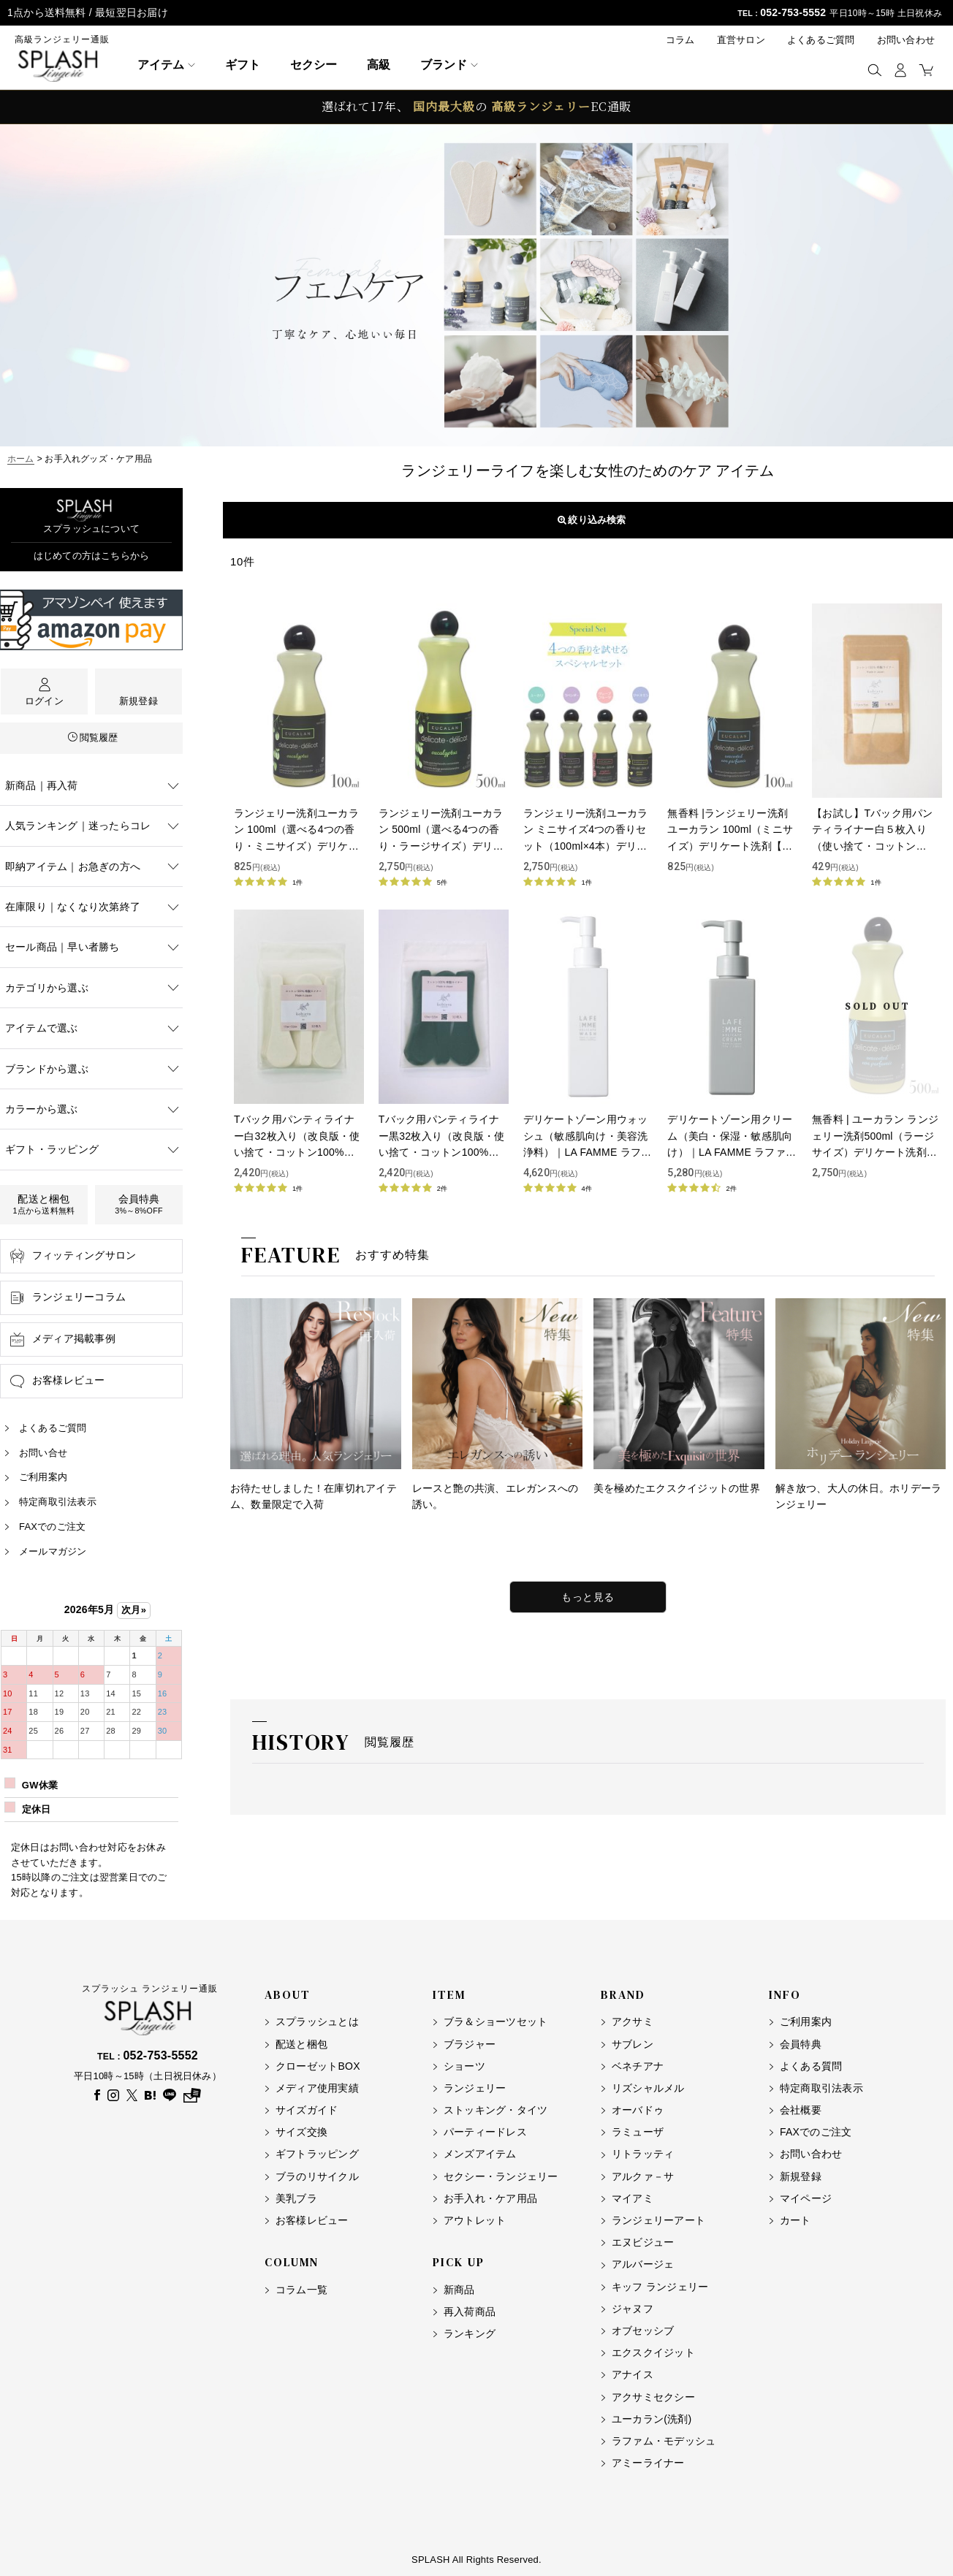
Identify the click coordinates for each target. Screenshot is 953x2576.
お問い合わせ (906, 39)
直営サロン (741, 39)
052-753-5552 (793, 12)
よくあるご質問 (821, 39)
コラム (680, 39)
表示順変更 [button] (588, 519)
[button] (874, 70)
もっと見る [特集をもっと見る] (588, 1597)
